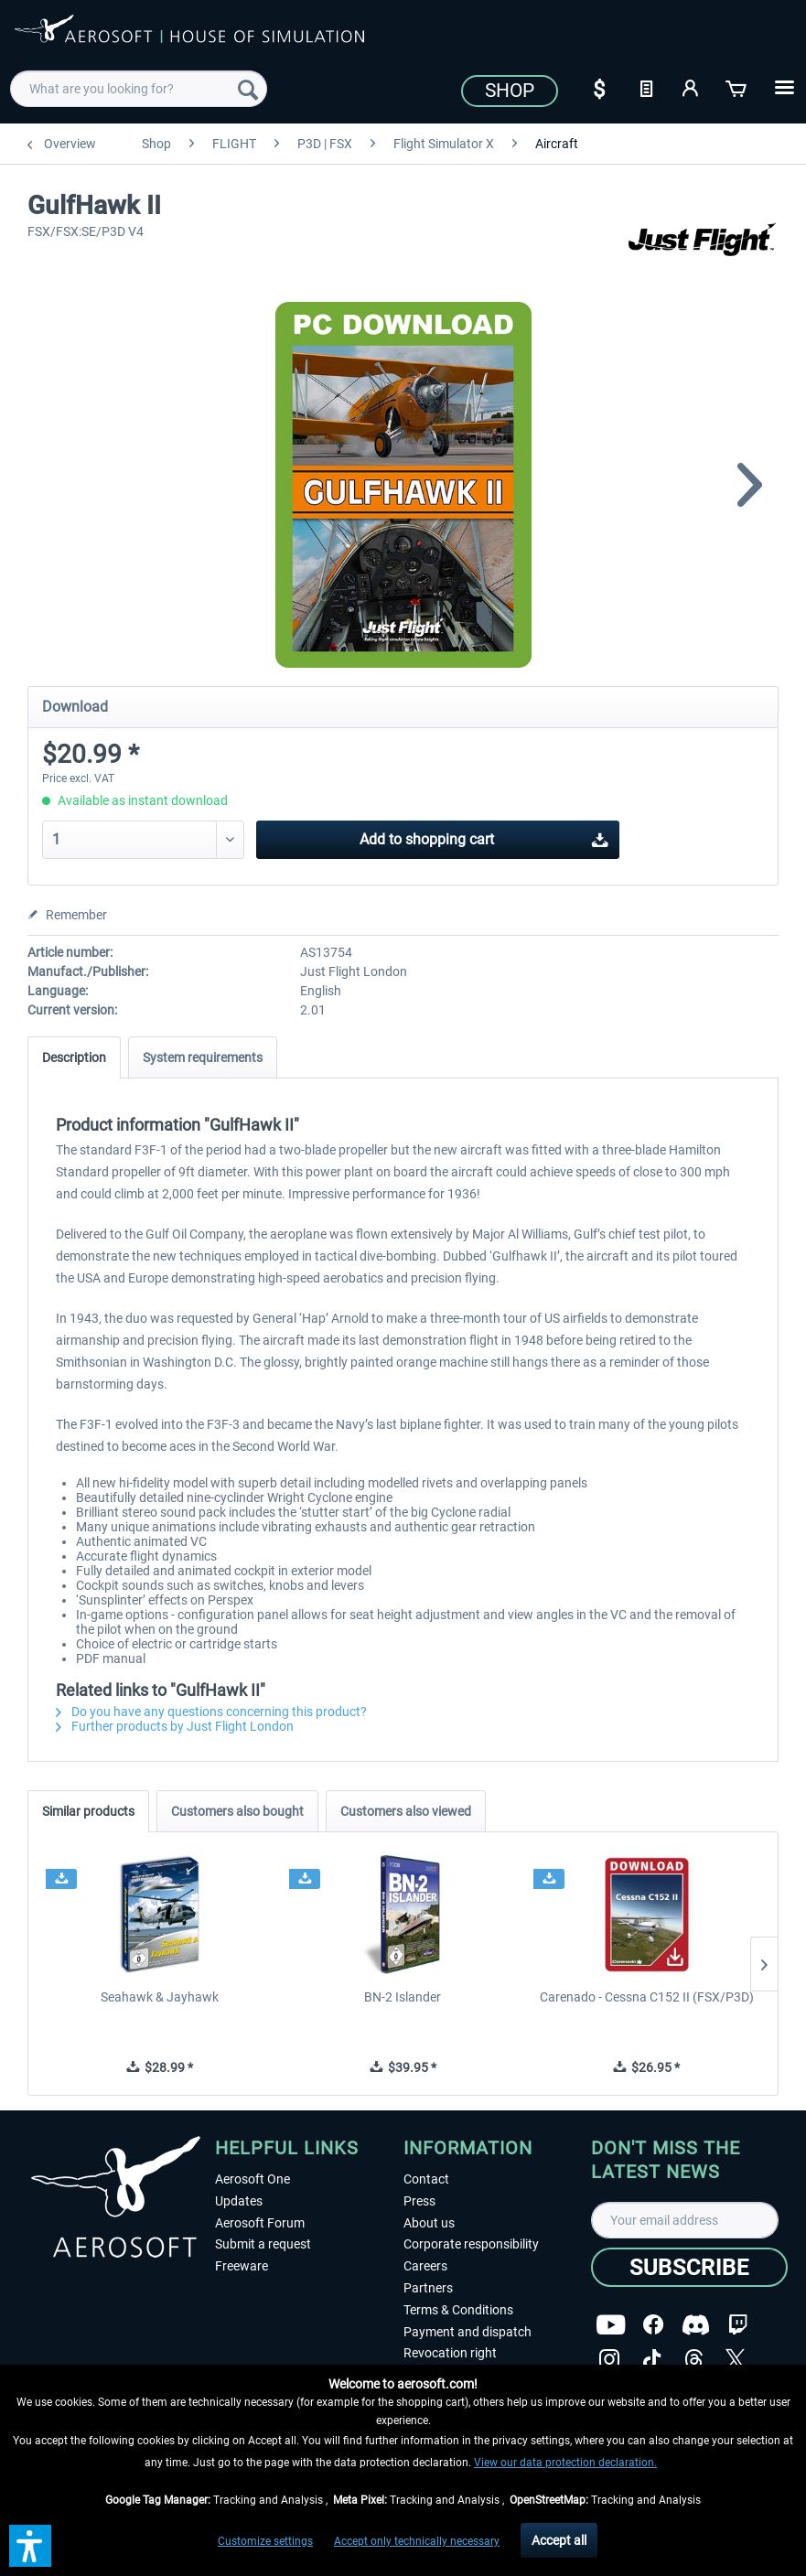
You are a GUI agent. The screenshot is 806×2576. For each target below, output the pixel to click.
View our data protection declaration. (565, 2462)
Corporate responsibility (471, 2244)
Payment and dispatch (467, 2331)
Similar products (88, 1811)
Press (419, 2201)
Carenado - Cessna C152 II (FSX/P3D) (647, 1997)
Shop (509, 91)
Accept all (559, 2540)
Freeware (241, 2266)
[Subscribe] (689, 2267)
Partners (428, 2288)
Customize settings (265, 2541)
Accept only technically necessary (417, 2541)
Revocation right (450, 2352)
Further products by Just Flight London (175, 1726)
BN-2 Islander (402, 1997)
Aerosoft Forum (260, 2223)
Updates (239, 2201)
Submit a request (263, 2244)
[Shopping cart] (737, 87)
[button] (30, 2546)
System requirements (203, 1057)
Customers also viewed (405, 1811)
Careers (425, 2266)
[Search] (248, 88)
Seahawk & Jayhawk (160, 1997)
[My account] (691, 87)
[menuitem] (139, 88)
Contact (426, 2179)
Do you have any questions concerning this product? (211, 1711)
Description (74, 1057)
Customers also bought (237, 1811)
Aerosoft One (252, 2179)
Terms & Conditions (458, 2309)
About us (429, 2223)
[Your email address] (685, 2220)
